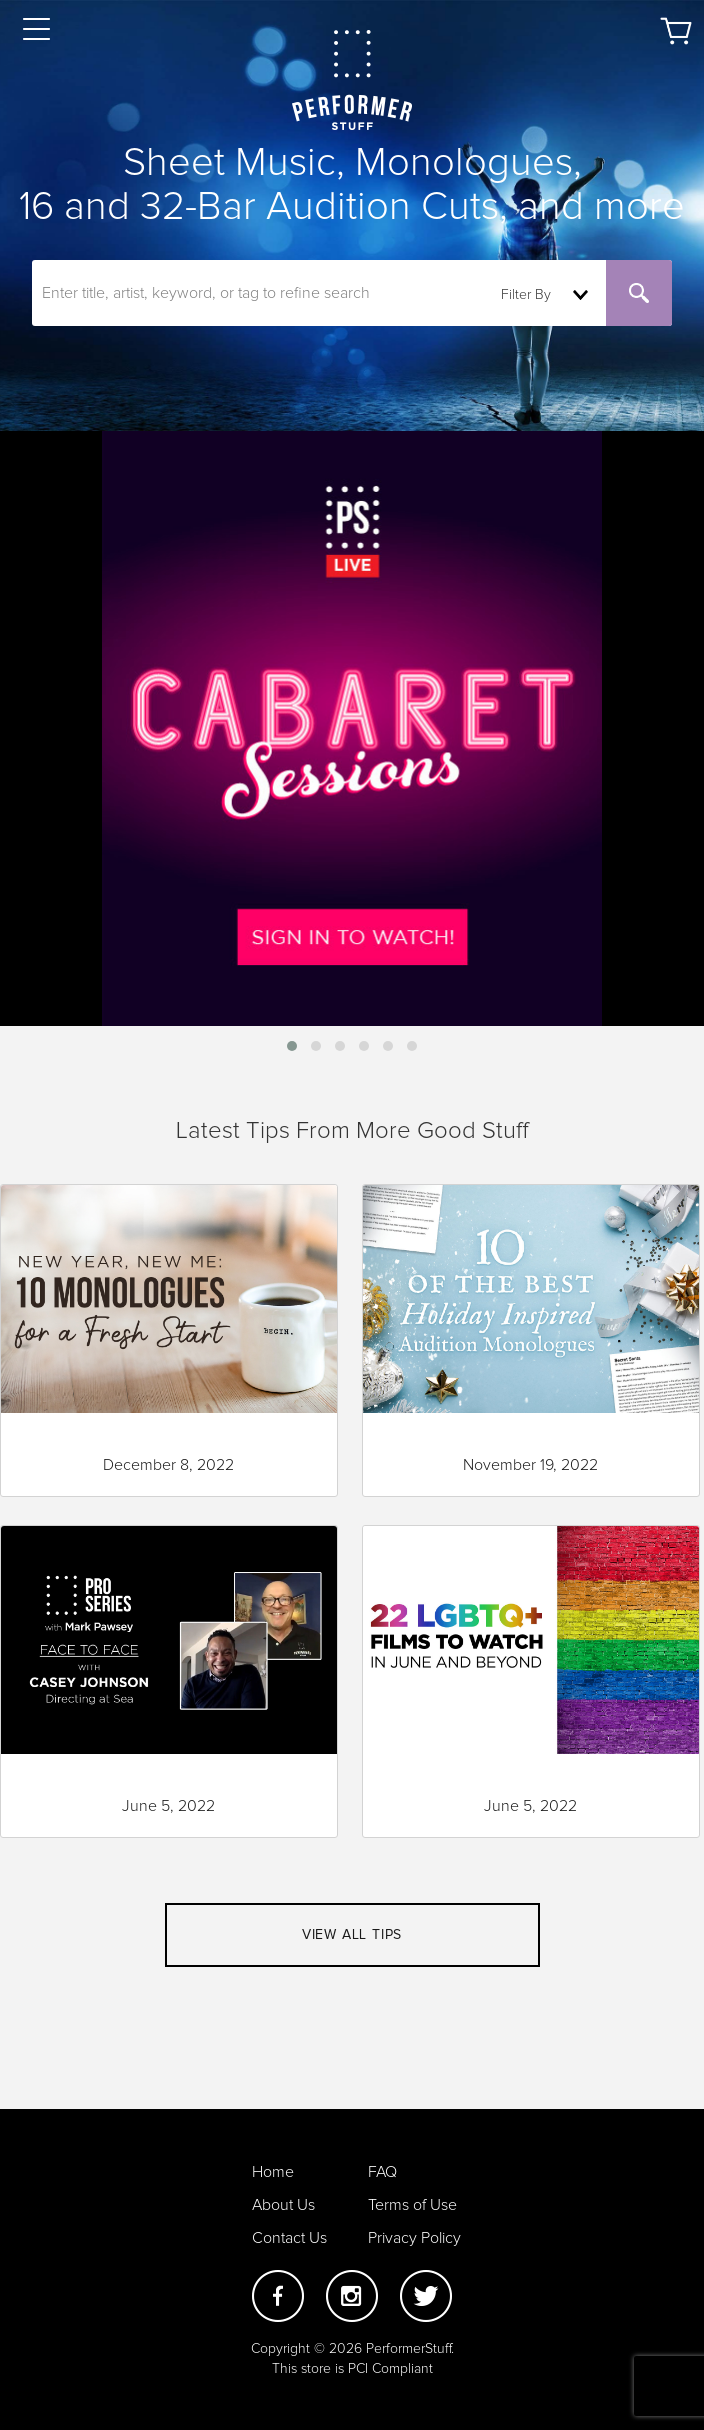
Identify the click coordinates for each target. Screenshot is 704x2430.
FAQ (382, 2172)
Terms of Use (412, 2205)
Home (273, 2172)
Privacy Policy (414, 2238)
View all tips (352, 1935)
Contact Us (289, 2238)
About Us (283, 2205)
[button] (292, 1046)
